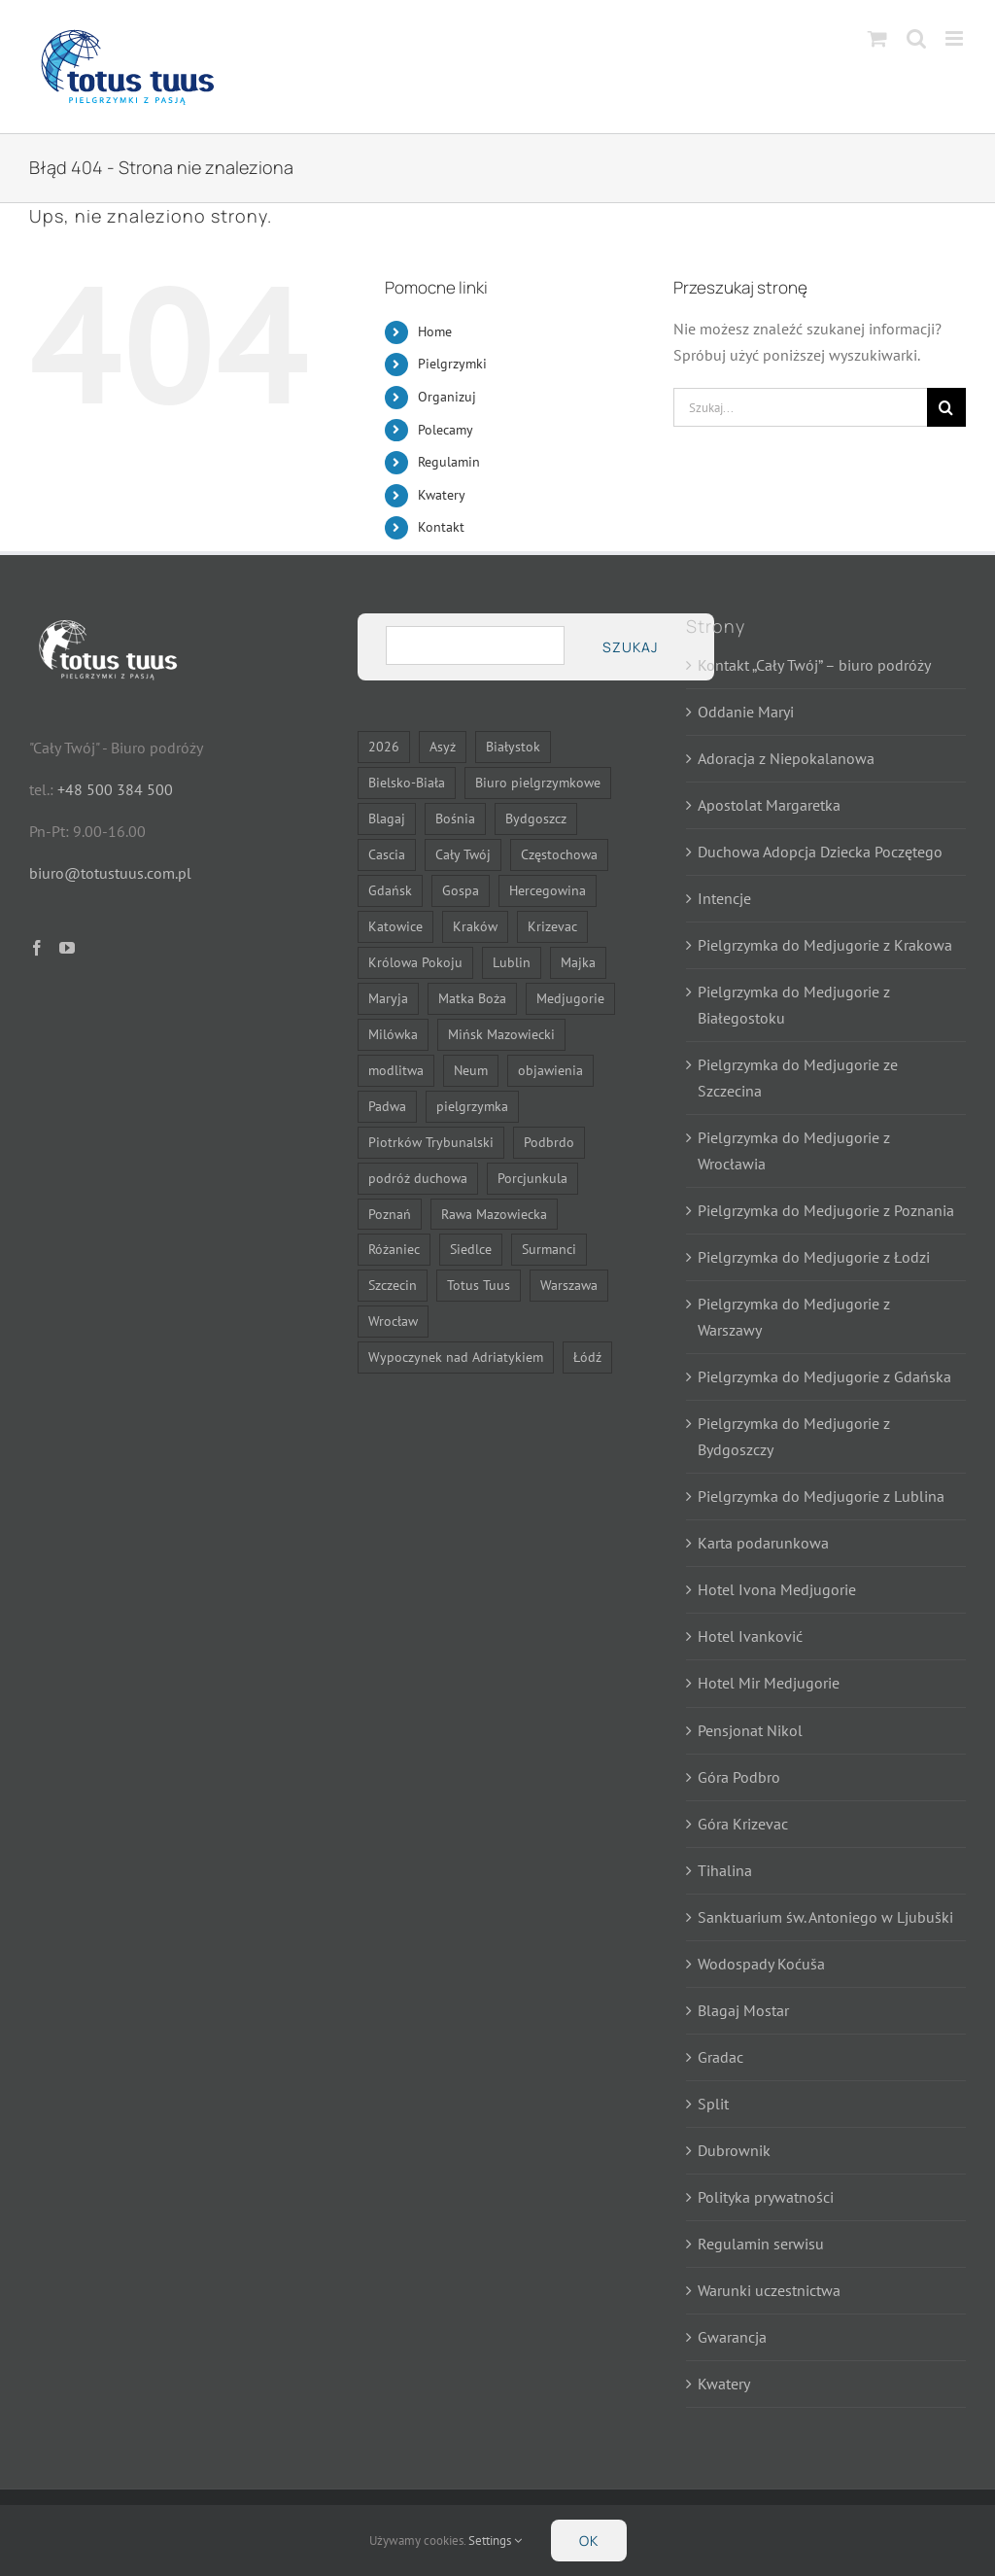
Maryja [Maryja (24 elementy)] (388, 998)
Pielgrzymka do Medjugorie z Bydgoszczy (794, 1436)
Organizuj (447, 396)
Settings (495, 2540)
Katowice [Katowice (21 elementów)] (395, 926)
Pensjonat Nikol (750, 1730)
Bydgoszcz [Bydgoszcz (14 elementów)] (535, 818)
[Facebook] (37, 948)
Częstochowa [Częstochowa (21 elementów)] (559, 854)
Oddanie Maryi (746, 711)
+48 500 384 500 (115, 789)
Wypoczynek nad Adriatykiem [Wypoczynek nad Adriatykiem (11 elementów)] (455, 1356)
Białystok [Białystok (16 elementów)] (513, 746)
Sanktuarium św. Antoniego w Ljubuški (825, 1917)
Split (713, 2103)
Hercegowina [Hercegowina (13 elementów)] (547, 890)
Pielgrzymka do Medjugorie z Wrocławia (794, 1150)
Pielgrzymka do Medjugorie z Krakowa (825, 945)
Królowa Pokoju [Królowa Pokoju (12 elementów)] (415, 962)
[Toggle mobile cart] (877, 38)
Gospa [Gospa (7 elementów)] (460, 890)
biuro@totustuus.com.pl (110, 873)
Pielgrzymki (452, 363)
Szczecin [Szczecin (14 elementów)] (392, 1284)
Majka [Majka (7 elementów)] (578, 962)
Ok (589, 2540)
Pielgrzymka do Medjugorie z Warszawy (794, 1317)
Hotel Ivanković (750, 1636)
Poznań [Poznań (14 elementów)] (389, 1213)
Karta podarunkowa (763, 1542)
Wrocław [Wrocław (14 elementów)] (393, 1320)
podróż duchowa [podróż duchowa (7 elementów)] (417, 1177)
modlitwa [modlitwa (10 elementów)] (396, 1070)
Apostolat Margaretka (769, 805)
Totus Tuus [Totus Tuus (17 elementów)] (478, 1284)
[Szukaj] (946, 407)
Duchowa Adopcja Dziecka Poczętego (820, 851)
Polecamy (445, 429)
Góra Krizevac (743, 1823)
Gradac (720, 2057)
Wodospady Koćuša (761, 1963)
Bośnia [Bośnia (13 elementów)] (455, 818)
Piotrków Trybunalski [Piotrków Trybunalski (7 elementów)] (431, 1141)
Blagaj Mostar (743, 2010)
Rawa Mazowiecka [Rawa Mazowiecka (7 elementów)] (494, 1213)
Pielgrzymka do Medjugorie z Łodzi (814, 1257)
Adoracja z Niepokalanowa (786, 758)
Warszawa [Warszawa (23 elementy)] (569, 1284)
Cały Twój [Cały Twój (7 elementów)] (463, 854)
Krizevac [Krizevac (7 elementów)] (552, 926)
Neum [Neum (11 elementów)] (471, 1070)
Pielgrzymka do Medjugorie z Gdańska (824, 1376)
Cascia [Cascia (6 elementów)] (386, 854)
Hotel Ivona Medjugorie (777, 1589)
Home (435, 331)
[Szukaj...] (800, 407)
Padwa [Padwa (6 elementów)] (387, 1106)
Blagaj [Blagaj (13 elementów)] (386, 818)
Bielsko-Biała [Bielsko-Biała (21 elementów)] (406, 782)
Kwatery (441, 495)
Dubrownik (734, 2150)
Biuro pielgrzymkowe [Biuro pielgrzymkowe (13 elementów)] (537, 782)
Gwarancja (732, 2337)
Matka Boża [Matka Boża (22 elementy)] (472, 998)
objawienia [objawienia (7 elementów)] (550, 1070)
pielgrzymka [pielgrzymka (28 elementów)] (472, 1106)
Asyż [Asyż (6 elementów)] (442, 746)
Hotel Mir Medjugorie (769, 1682)
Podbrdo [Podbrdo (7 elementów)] (549, 1141)
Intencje (724, 898)
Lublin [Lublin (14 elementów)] (512, 962)
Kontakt (441, 527)
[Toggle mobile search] (916, 38)
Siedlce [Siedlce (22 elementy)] (471, 1248)
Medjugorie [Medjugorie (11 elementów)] (570, 998)
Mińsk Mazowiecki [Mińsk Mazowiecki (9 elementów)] (501, 1034)
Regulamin (449, 461)
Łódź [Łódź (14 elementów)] (587, 1356)
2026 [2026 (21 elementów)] (383, 746)
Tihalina (725, 1870)
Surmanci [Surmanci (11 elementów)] (549, 1248)
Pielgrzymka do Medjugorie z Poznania (826, 1210)
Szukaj (630, 647)
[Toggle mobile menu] (955, 38)
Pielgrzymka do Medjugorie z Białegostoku (794, 1004)
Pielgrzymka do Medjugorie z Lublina (821, 1496)
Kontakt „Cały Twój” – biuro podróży (814, 665)
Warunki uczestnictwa (769, 2290)
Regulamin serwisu (761, 2243)
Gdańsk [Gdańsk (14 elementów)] (390, 890)
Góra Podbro (739, 1777)
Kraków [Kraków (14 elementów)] (475, 926)
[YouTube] (67, 948)
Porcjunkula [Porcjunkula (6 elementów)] (532, 1177)
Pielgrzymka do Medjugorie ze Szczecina (798, 1077)
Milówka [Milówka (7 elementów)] (393, 1034)
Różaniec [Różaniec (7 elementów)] (394, 1248)
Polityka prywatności (766, 2197)
